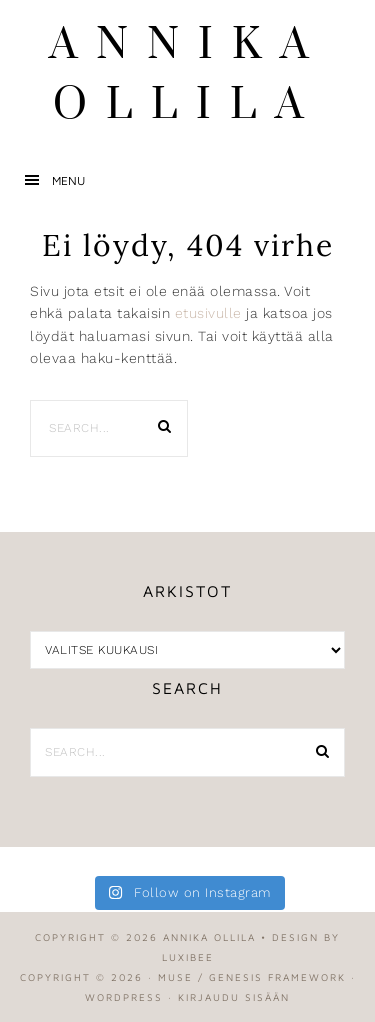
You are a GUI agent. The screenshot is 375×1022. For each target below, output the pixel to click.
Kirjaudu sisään (234, 997)
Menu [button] (68, 180)
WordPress (124, 997)
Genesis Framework (277, 977)
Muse (175, 977)
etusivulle (208, 313)
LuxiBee (188, 957)
